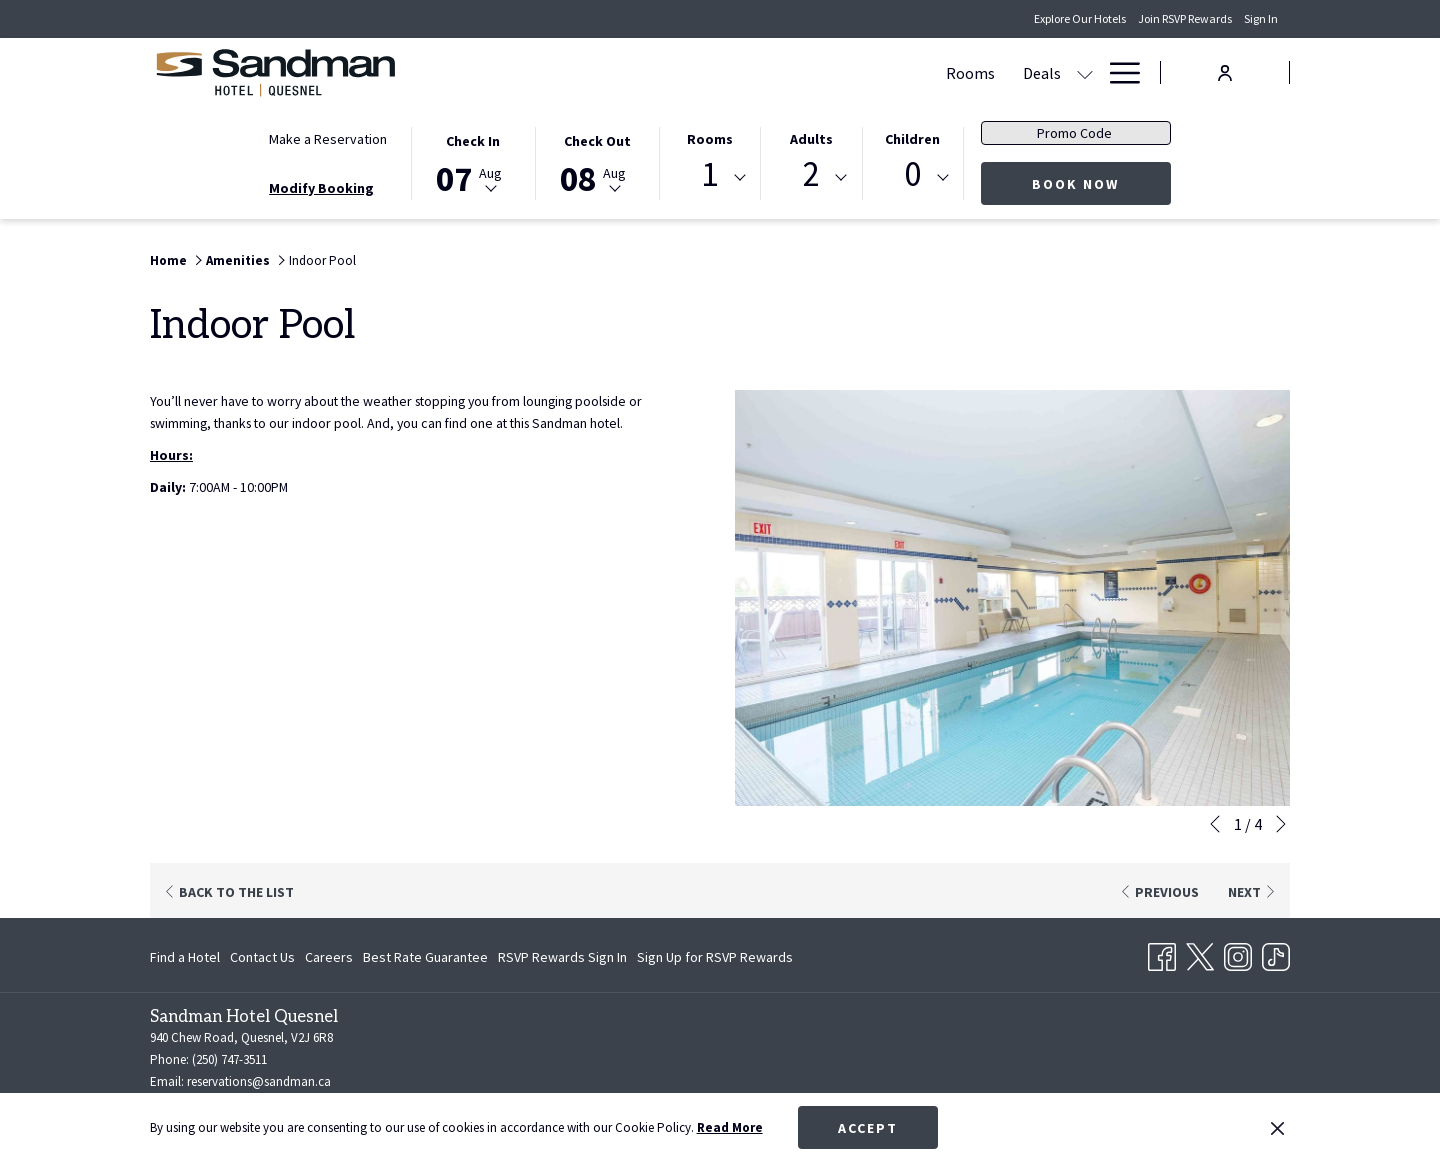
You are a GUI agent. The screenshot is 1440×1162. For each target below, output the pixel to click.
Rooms (710, 139)
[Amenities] (1026, 72)
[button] (473, 162)
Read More (730, 1127)
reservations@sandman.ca (259, 1081)
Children (912, 139)
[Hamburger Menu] (1117, 72)
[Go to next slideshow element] (1281, 824)
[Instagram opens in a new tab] (1238, 954)
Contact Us (262, 957)
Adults (811, 139)
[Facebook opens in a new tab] (1162, 954)
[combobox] (710, 178)
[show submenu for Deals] (701, 72)
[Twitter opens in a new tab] (1200, 954)
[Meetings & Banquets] (797, 72)
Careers (329, 957)
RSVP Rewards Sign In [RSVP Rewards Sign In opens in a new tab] (562, 960)
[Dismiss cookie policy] (1277, 1128)
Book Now (1075, 184)
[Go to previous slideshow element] (1215, 824)
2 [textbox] (811, 174)
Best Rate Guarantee (425, 957)
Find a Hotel (185, 957)
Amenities (238, 260)
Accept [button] (868, 1128)
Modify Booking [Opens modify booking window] (321, 188)
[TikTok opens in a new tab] (1276, 954)
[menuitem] (187, 957)
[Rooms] (586, 72)
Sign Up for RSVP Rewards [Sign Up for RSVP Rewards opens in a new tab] (715, 960)
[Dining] (940, 72)
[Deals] (658, 72)
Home (168, 260)
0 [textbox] (912, 174)
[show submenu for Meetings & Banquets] (894, 72)
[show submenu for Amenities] (1085, 72)
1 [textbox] (709, 174)
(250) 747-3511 (229, 1059)
